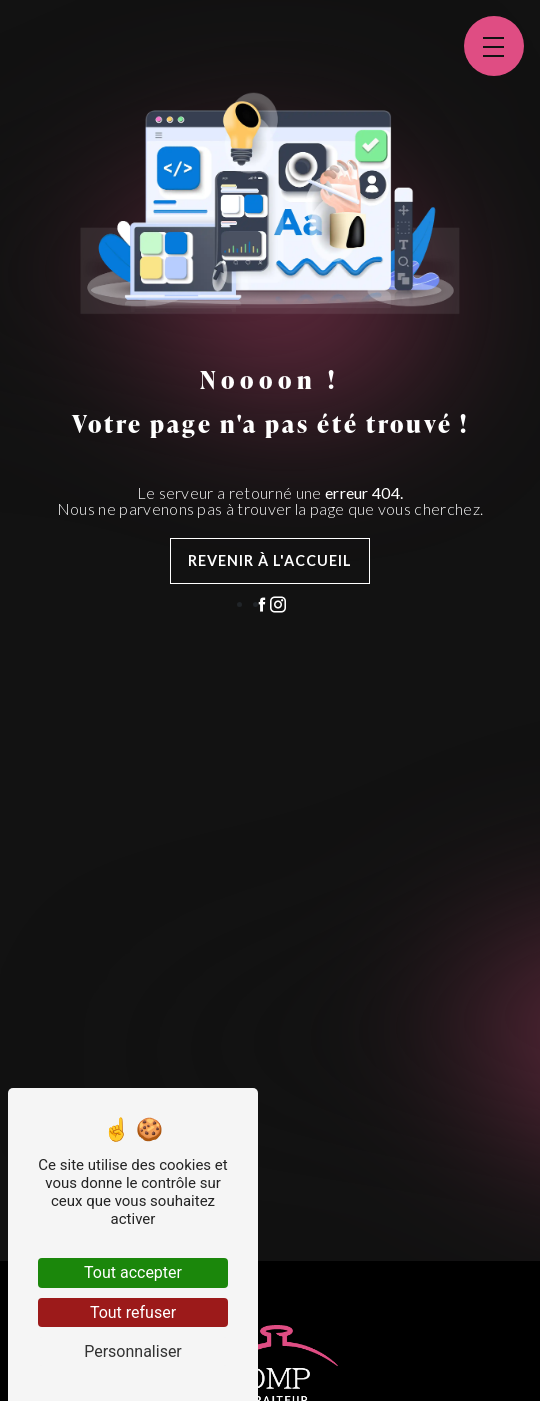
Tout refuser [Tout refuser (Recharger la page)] (133, 1312)
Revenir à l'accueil (270, 560)
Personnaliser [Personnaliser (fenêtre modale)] (133, 1351)
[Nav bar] (494, 46)
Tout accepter (133, 1272)
